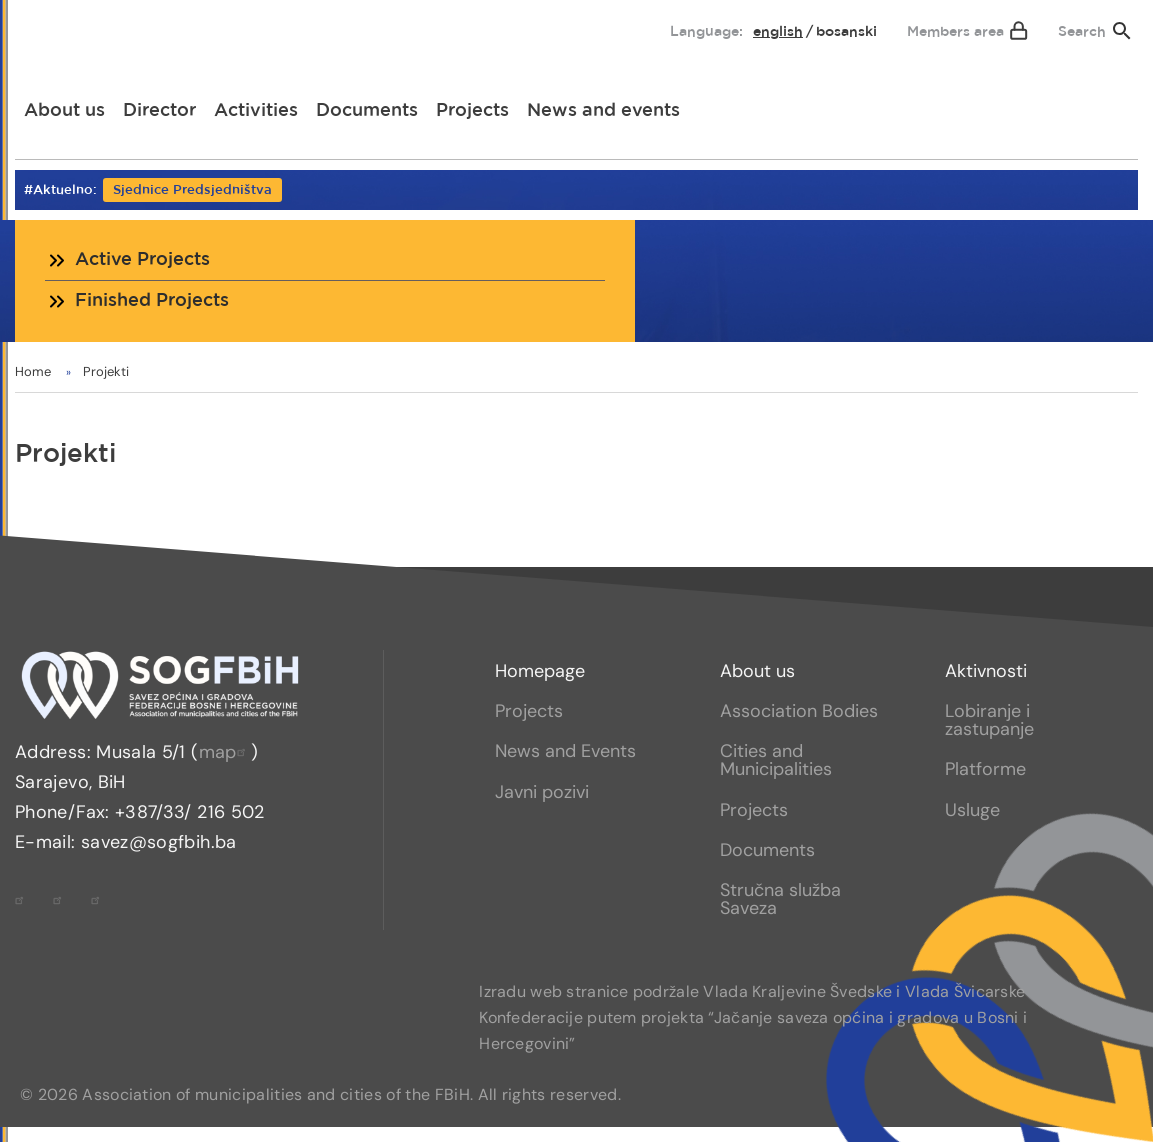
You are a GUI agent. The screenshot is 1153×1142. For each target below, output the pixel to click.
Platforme (985, 769)
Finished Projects (152, 301)
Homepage (540, 671)
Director (159, 111)
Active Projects (142, 260)
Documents (367, 111)
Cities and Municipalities (776, 760)
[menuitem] (47, 27)
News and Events (565, 751)
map (225, 752)
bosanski (846, 32)
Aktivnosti (986, 671)
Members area (955, 32)
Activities (256, 111)
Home (33, 371)
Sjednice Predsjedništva (192, 190)
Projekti (106, 371)
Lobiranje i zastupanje (989, 720)
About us (64, 111)
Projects (472, 111)
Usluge (972, 810)
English (778, 32)
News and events (603, 111)
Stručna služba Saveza (780, 899)
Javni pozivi (542, 792)
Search (1082, 32)
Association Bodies (799, 711)
